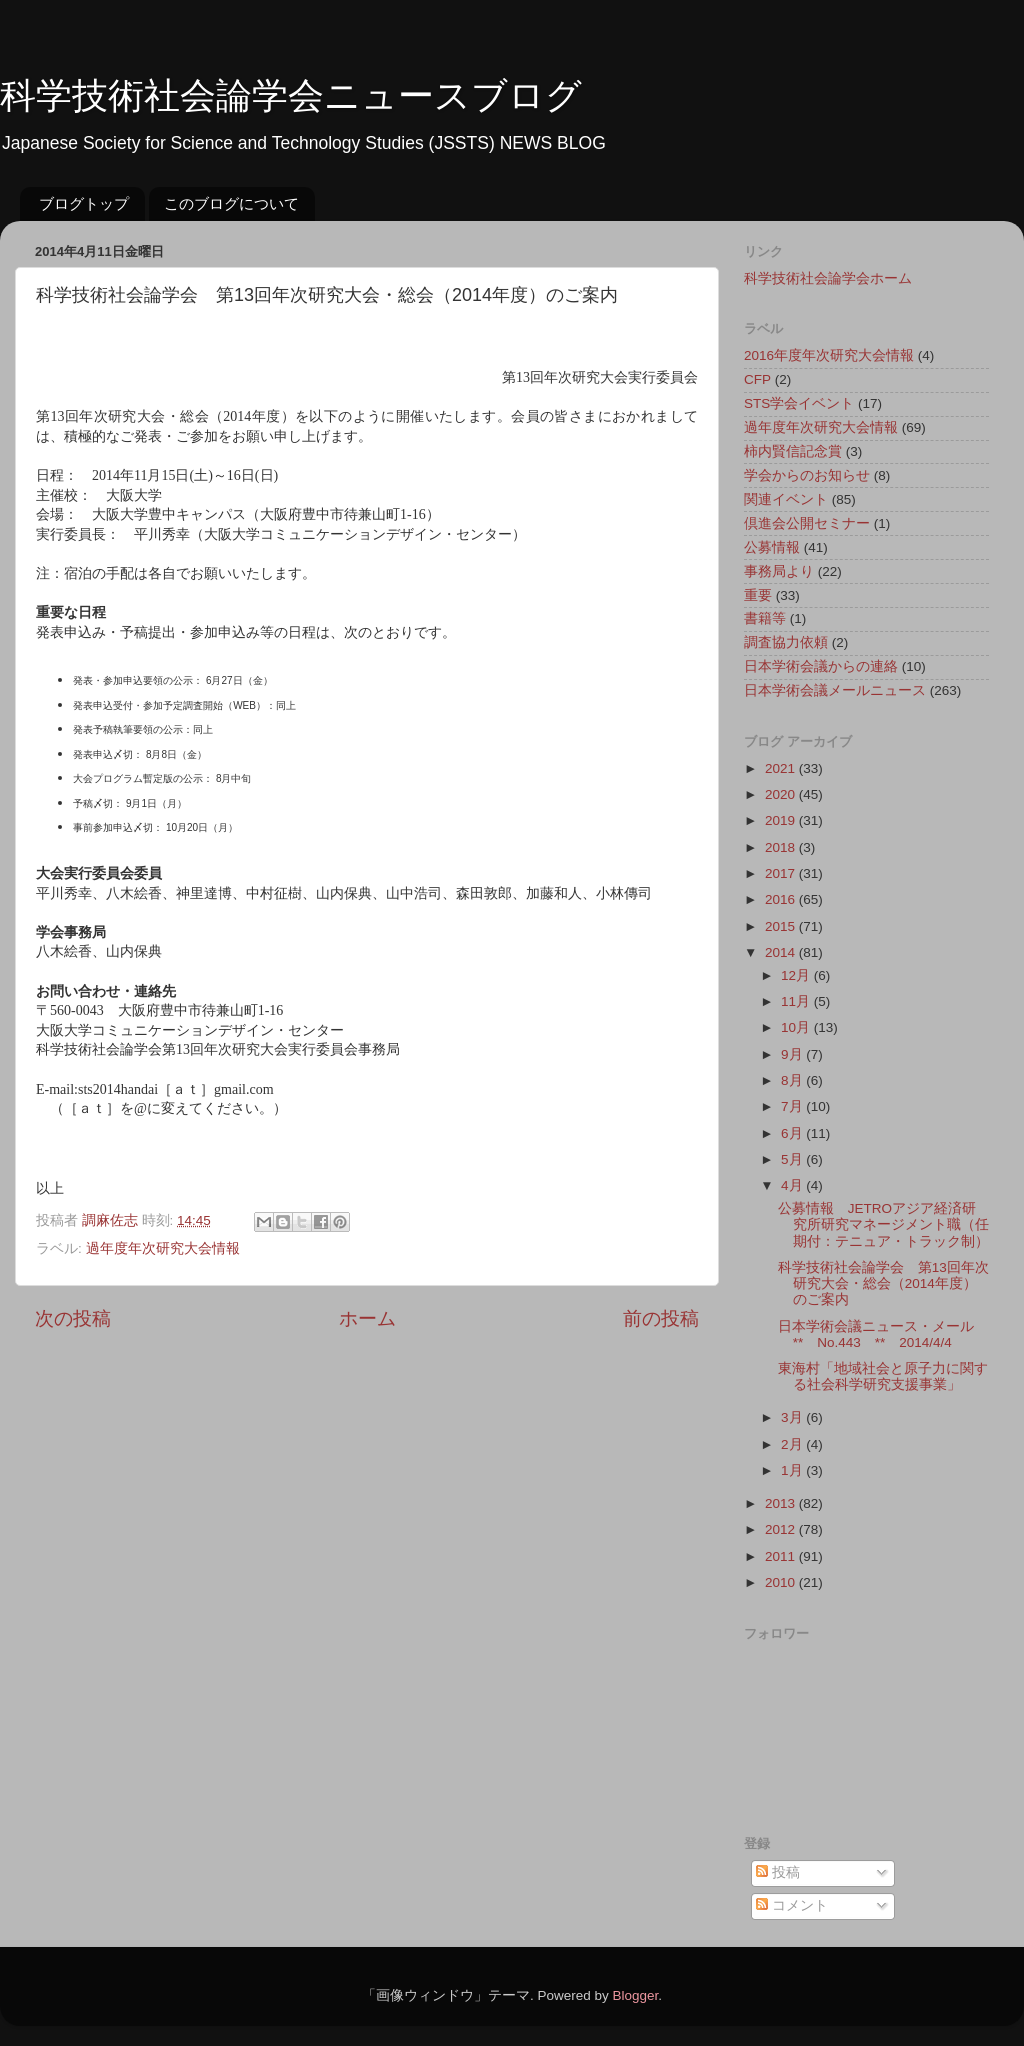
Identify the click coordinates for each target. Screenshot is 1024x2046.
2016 (782, 899)
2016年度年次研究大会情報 (829, 355)
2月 (793, 1444)
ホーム (367, 1318)
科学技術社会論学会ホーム (828, 278)
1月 (793, 1470)
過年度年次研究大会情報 (163, 1248)
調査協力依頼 (786, 642)
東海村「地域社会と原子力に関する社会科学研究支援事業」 (883, 1376)
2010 (782, 1582)
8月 (793, 1080)
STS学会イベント (799, 403)
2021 (782, 768)
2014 (782, 952)
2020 (782, 794)
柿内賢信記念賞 (793, 451)
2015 (782, 926)
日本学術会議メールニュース (835, 690)
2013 (782, 1503)
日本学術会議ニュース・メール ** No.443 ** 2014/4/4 (883, 1334)
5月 (793, 1159)
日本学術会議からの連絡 (821, 666)
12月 (797, 975)
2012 (782, 1529)
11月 (797, 1001)
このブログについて (231, 203)
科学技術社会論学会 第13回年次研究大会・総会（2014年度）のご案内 (883, 1283)
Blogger (635, 1995)
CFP (757, 379)
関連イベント (786, 499)
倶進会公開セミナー (807, 523)
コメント (792, 1905)
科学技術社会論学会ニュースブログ (291, 95)
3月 (793, 1417)
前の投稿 (661, 1318)
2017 (782, 873)
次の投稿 (73, 1318)
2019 (782, 820)
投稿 (778, 1872)
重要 (758, 595)
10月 (797, 1027)
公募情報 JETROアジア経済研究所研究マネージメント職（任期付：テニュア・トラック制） (883, 1224)
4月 (793, 1185)
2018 (782, 847)
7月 (793, 1106)
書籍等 (765, 618)
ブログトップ (84, 203)
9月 (793, 1054)
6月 (793, 1133)
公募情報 (772, 547)
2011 (782, 1556)
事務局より (779, 571)
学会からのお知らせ (807, 475)
